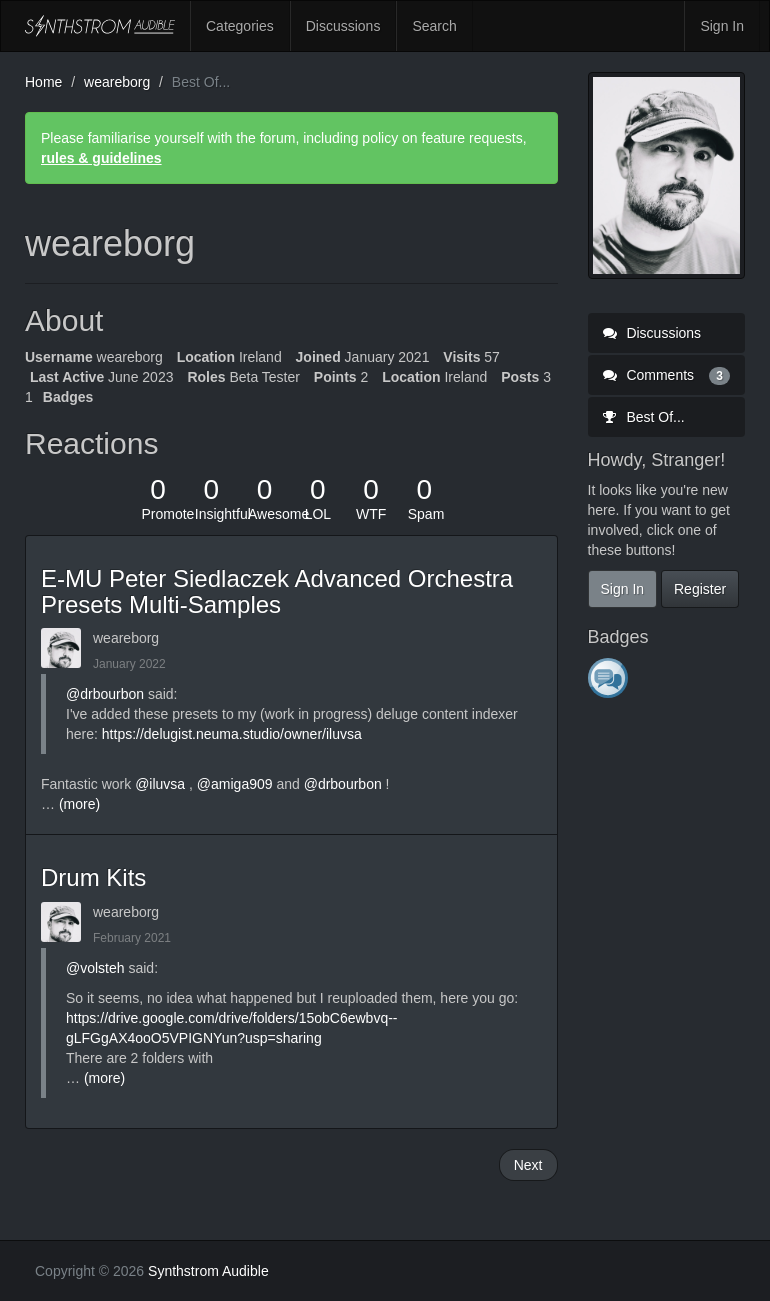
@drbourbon (105, 694)
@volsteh (95, 968)
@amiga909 (235, 784)
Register (700, 589)
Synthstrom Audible (100, 26)
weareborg (126, 638)
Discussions (343, 26)
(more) (79, 804)
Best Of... (644, 417)
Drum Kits (93, 877)
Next (528, 1165)
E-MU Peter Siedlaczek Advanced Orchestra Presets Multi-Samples (277, 591)
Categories (240, 26)
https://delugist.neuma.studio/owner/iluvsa (232, 734)
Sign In (722, 26)
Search (434, 26)
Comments (667, 375)
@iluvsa (160, 784)
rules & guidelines (101, 158)
